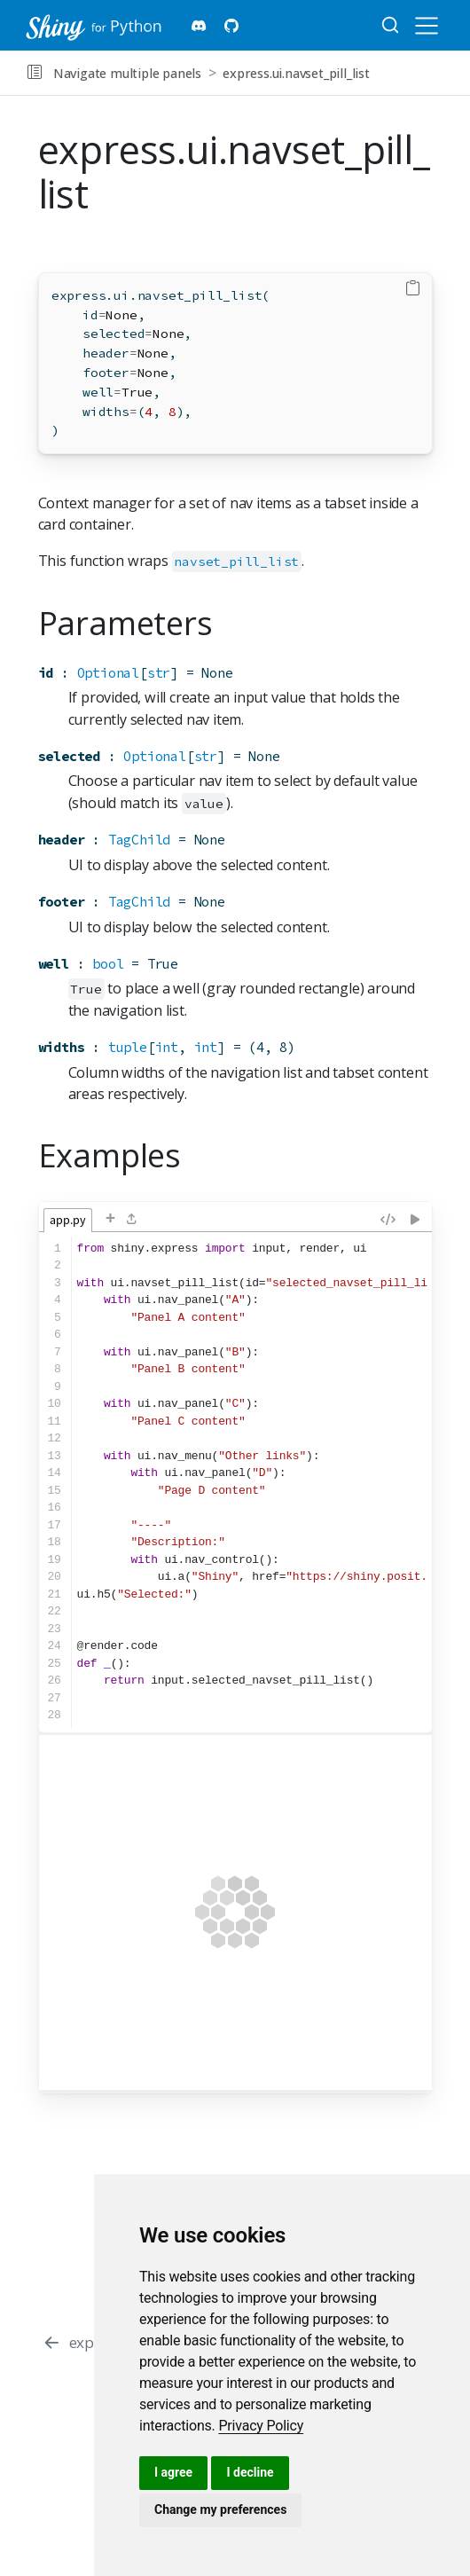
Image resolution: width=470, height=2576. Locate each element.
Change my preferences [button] (220, 2509)
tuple (127, 1047)
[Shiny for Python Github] (232, 25)
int (166, 1047)
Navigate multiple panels (127, 73)
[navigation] (416, 73)
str (158, 672)
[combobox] (391, 25)
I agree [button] (173, 2472)
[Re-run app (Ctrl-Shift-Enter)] (415, 1218)
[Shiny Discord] (199, 25)
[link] (260, 2425)
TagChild (139, 839)
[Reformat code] (387, 1218)
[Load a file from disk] (132, 1220)
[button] (34, 73)
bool (107, 963)
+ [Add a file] (110, 1218)
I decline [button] (249, 2472)
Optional (108, 672)
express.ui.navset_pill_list (296, 73)
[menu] (426, 25)
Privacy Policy (260, 2425)
